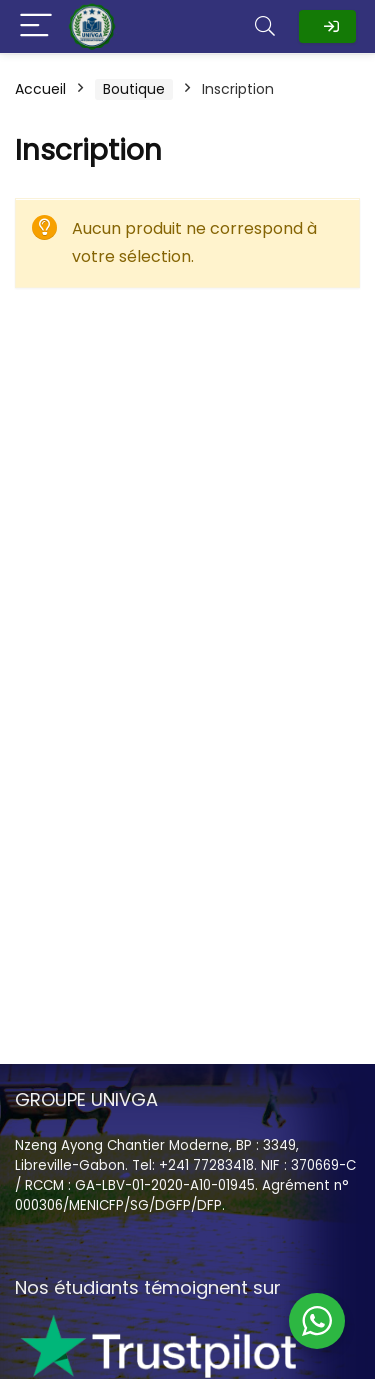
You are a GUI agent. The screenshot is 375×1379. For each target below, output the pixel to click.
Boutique (134, 89)
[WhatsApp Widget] (317, 1321)
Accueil (40, 89)
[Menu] (36, 26)
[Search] (265, 26)
